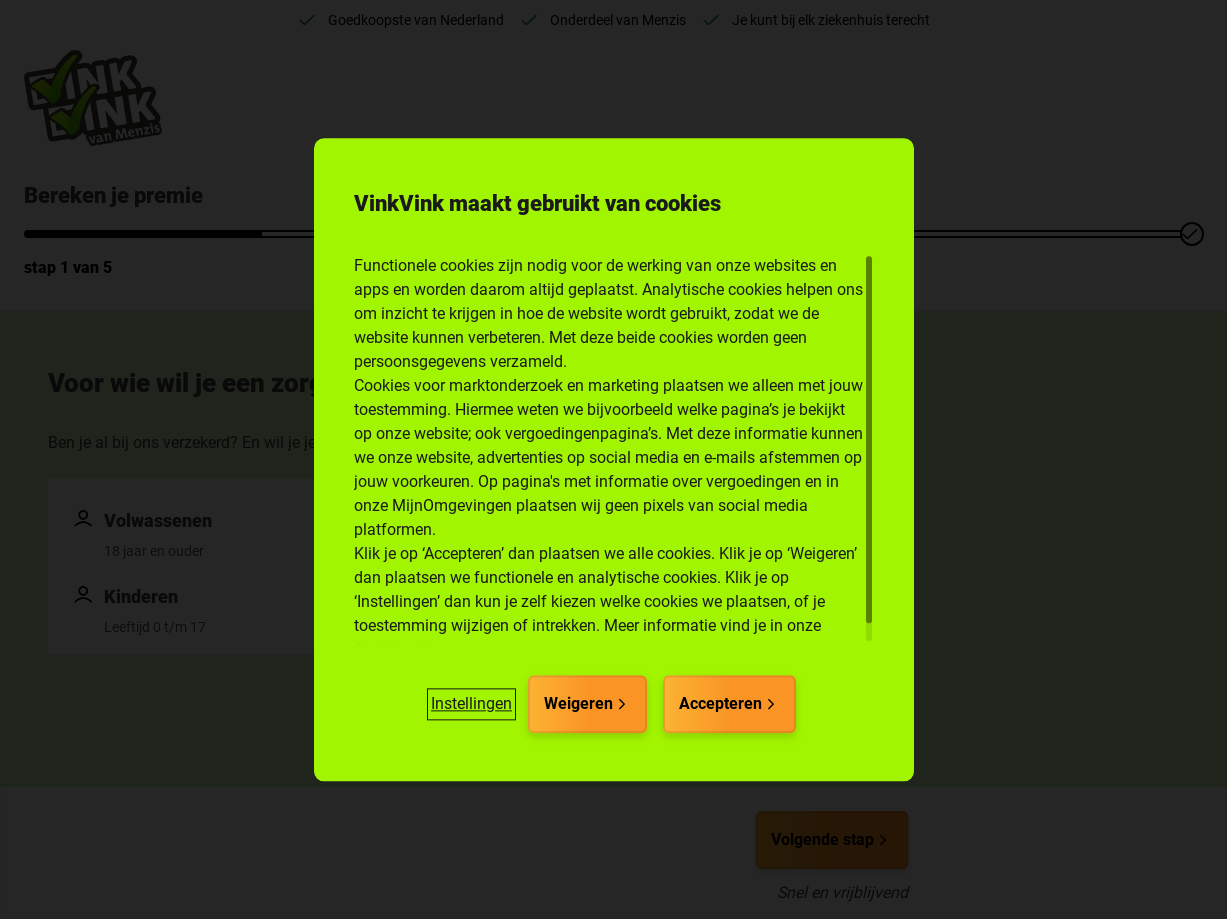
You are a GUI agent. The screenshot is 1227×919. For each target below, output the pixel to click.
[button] (471, 704)
